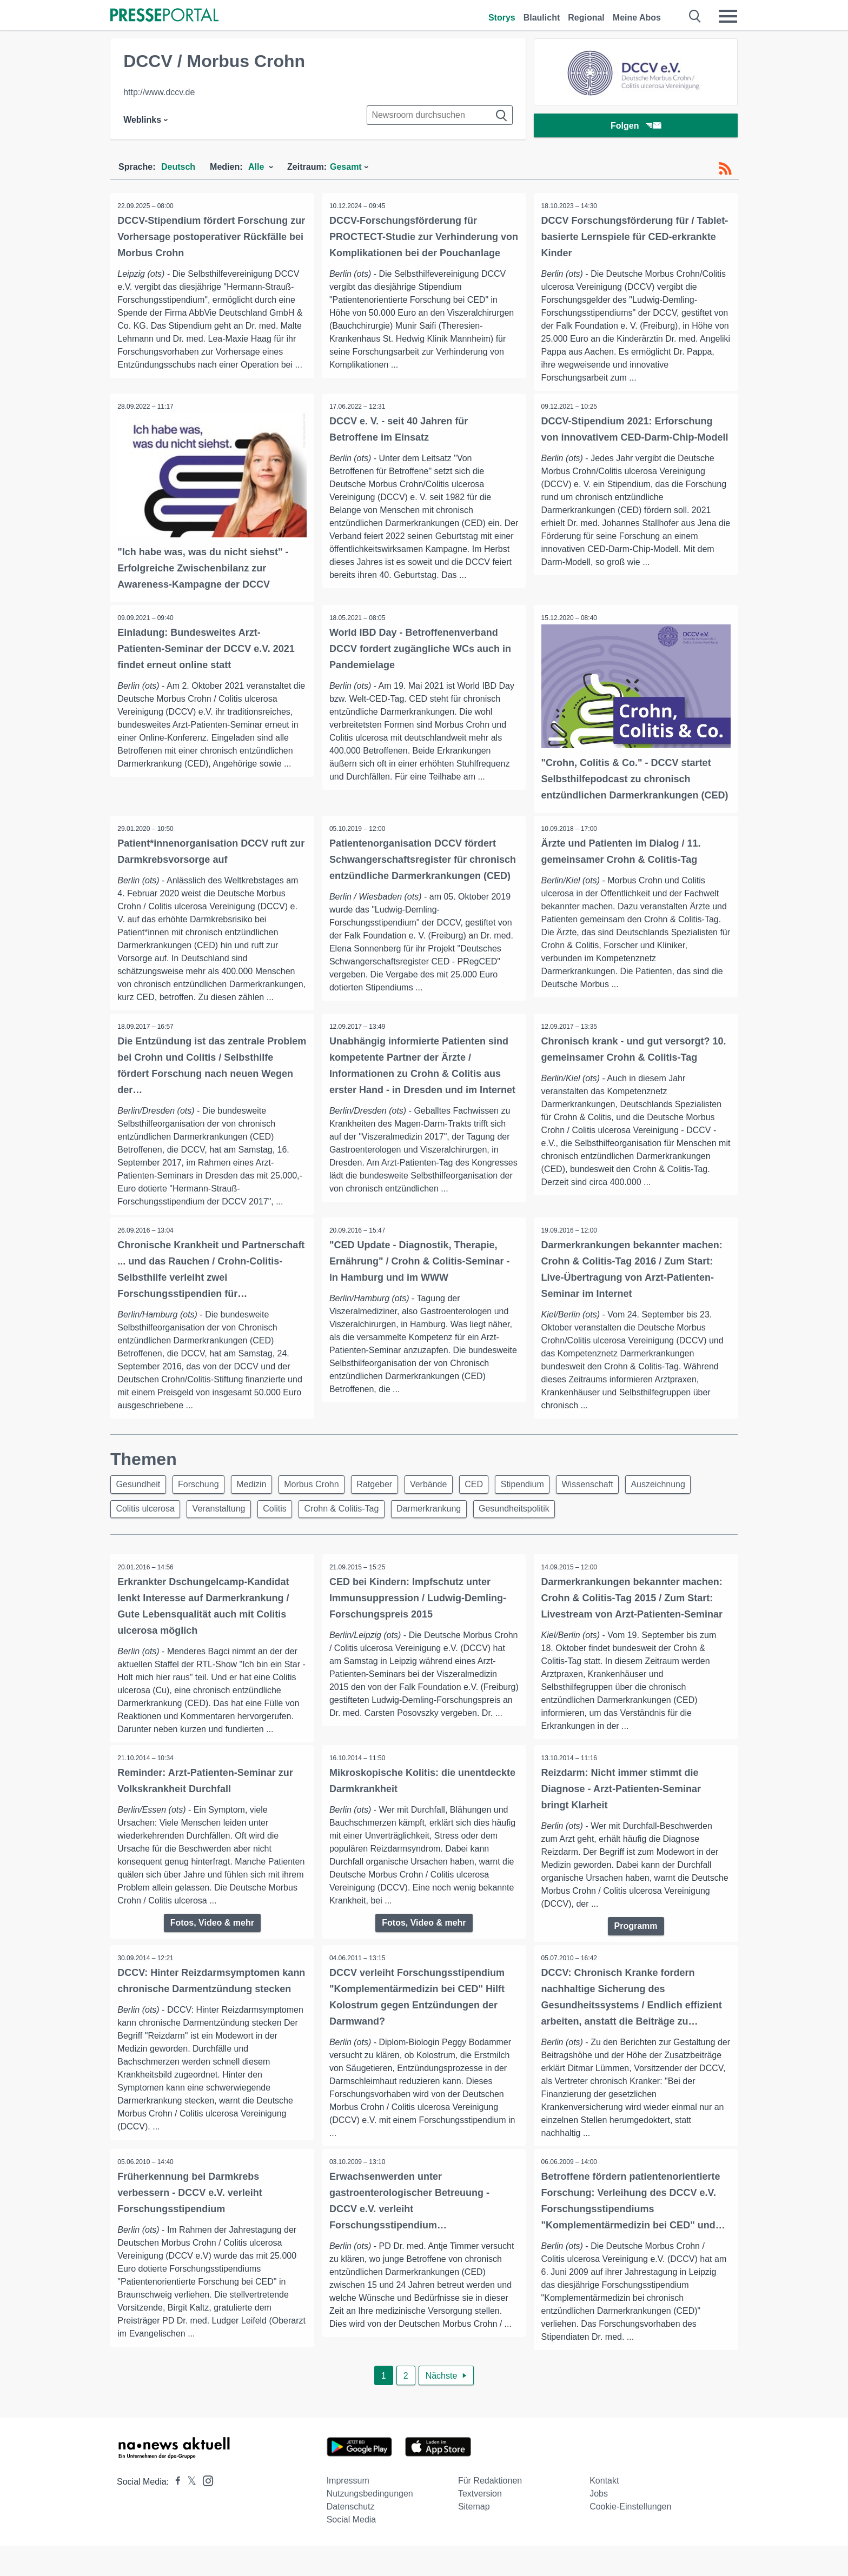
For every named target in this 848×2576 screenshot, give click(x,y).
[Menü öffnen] (728, 16)
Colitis (282, 1527)
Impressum (348, 2510)
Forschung (202, 1501)
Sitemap (474, 2536)
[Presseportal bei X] (188, 2512)
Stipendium (543, 1501)
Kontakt (604, 2510)
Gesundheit (139, 1501)
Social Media (351, 2549)
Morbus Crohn (321, 1501)
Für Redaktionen (490, 2510)
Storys (501, 17)
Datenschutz (351, 2536)
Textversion (480, 2523)
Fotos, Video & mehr (212, 1942)
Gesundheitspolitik (529, 1527)
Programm (636, 1945)
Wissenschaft (611, 1501)
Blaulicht (542, 17)
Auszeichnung (685, 1501)
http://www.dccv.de (159, 92)
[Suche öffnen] (695, 16)
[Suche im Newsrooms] (440, 115)
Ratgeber (387, 1501)
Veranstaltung (222, 1527)
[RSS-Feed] (725, 168)
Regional (586, 17)
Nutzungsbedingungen (370, 2523)
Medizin (258, 1501)
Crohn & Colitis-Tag (351, 1527)
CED (492, 1501)
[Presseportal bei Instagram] (204, 2510)
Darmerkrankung (441, 1527)
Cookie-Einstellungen (630, 2536)
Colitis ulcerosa (146, 1527)
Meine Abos (637, 17)
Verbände (444, 1501)
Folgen (636, 126)
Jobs (598, 2523)
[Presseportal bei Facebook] (175, 2512)
